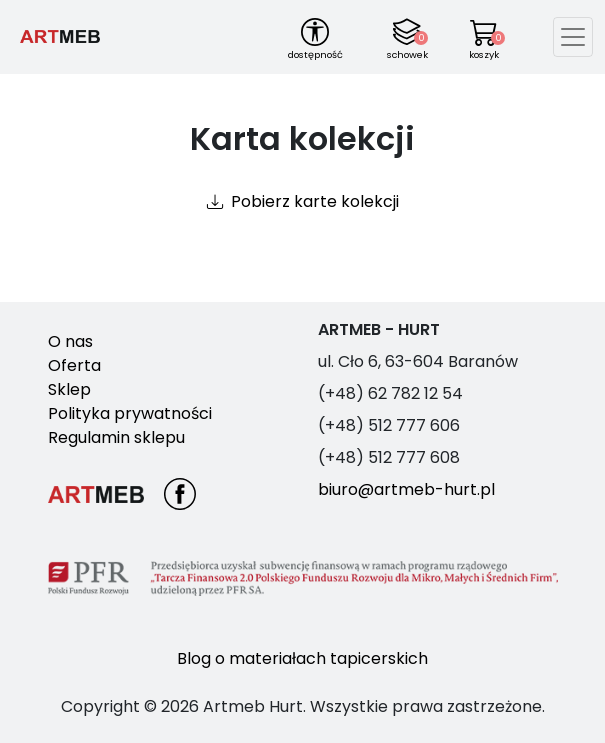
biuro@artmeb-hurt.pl (406, 489)
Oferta (74, 365)
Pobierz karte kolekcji (315, 201)
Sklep (69, 389)
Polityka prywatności (130, 413)
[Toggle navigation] (573, 37)
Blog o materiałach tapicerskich (302, 658)
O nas (70, 341)
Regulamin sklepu (116, 437)
